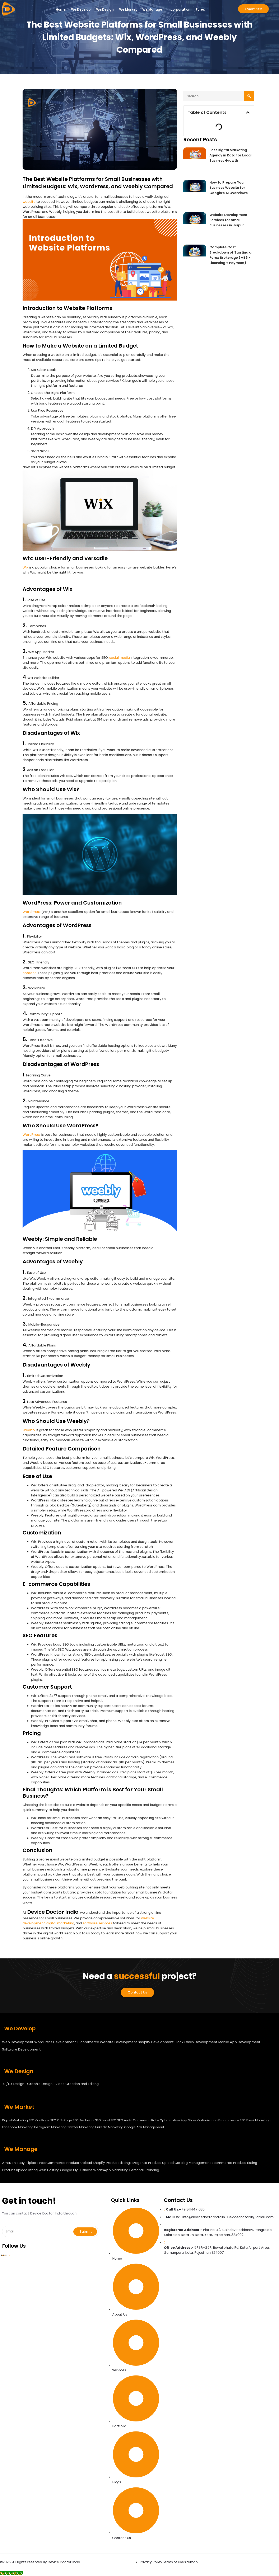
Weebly (29, 1430)
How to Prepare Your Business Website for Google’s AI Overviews (228, 187)
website (29, 201)
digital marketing (60, 1923)
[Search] (249, 96)
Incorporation (179, 9)
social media (119, 657)
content (29, 973)
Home (61, 9)
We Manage (152, 9)
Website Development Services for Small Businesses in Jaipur (228, 220)
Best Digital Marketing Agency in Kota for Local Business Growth (230, 155)
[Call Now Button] (11, 2573)
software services (97, 1923)
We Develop (81, 9)
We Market (128, 9)
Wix (25, 567)
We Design (105, 9)
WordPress (32, 911)
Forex (200, 9)
